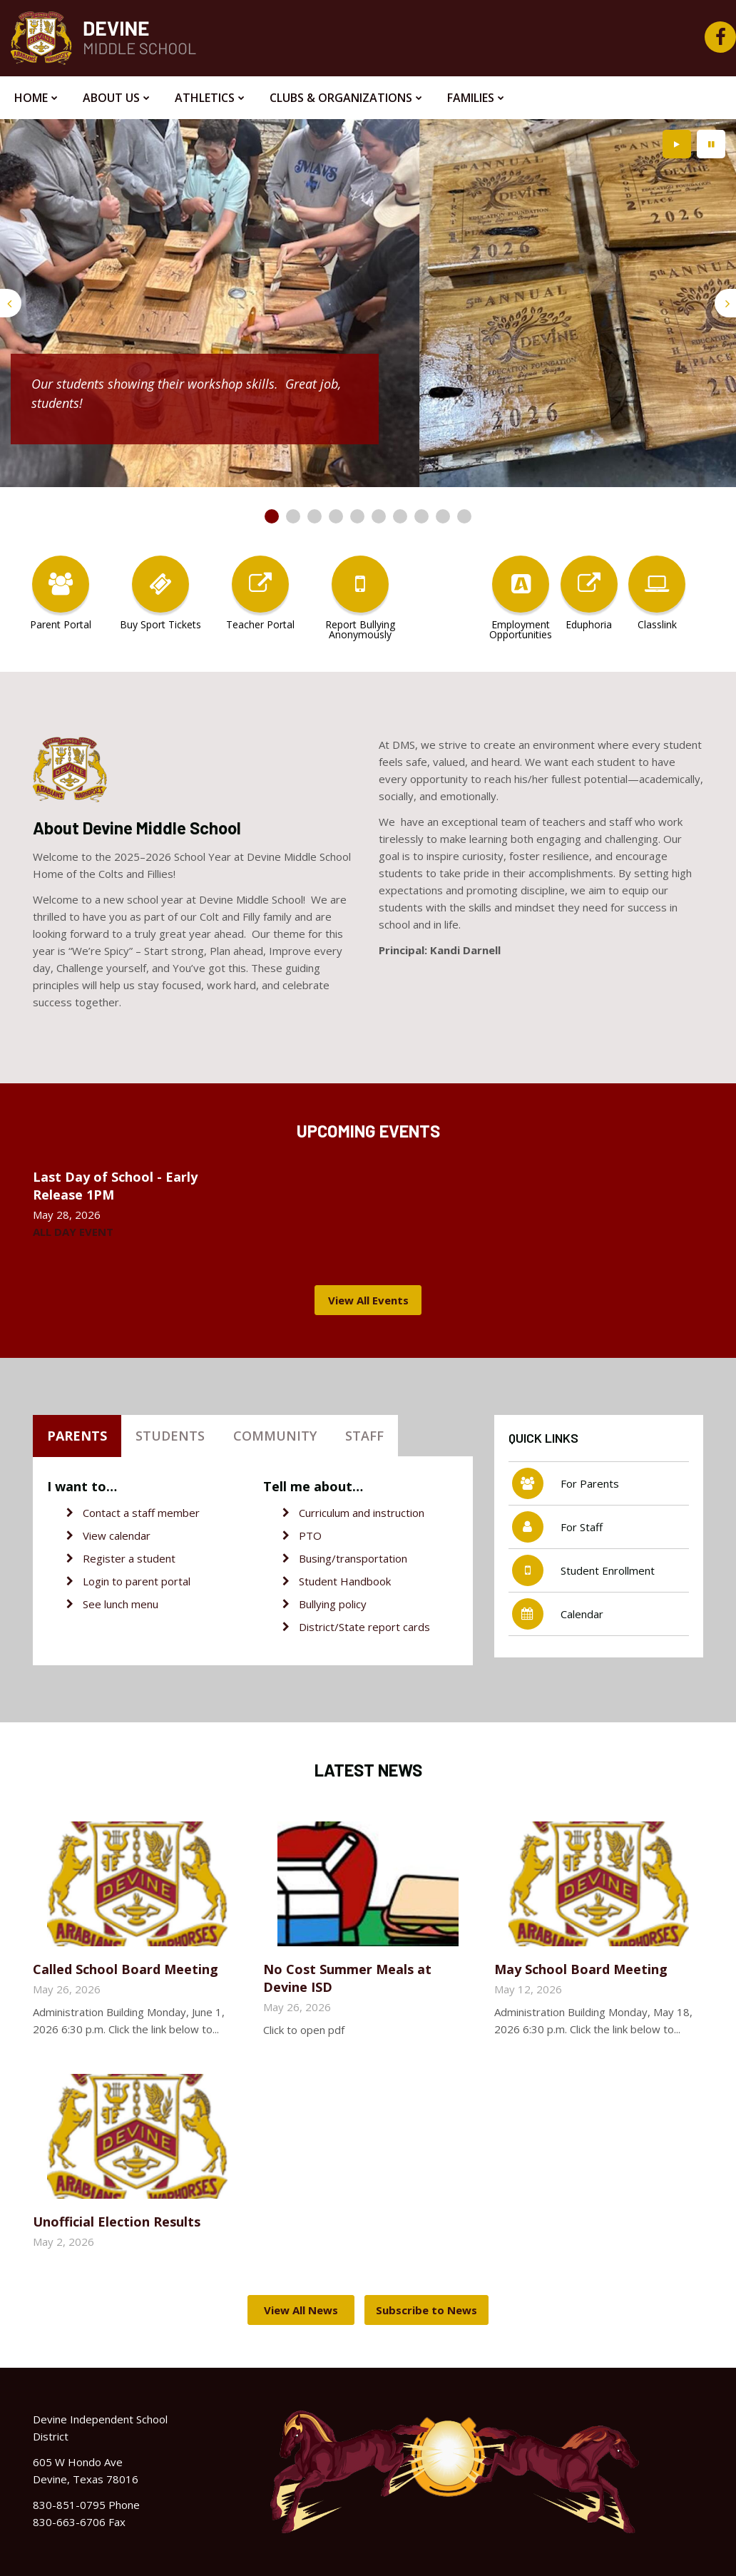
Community (275, 1435)
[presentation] (10, 303)
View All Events (368, 1300)
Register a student (129, 1558)
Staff (364, 1435)
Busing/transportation (353, 1558)
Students (170, 1435)
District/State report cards (364, 1627)
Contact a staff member (141, 1513)
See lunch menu (120, 1604)
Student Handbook (345, 1581)
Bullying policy (333, 1604)
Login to (104, 1581)
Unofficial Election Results (116, 2221)
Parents (77, 1435)
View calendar (116, 1535)
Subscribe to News (426, 2310)
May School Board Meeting (581, 1969)
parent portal (158, 1581)
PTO (310, 1535)
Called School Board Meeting (125, 1969)
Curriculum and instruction (361, 1513)
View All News (301, 2310)
